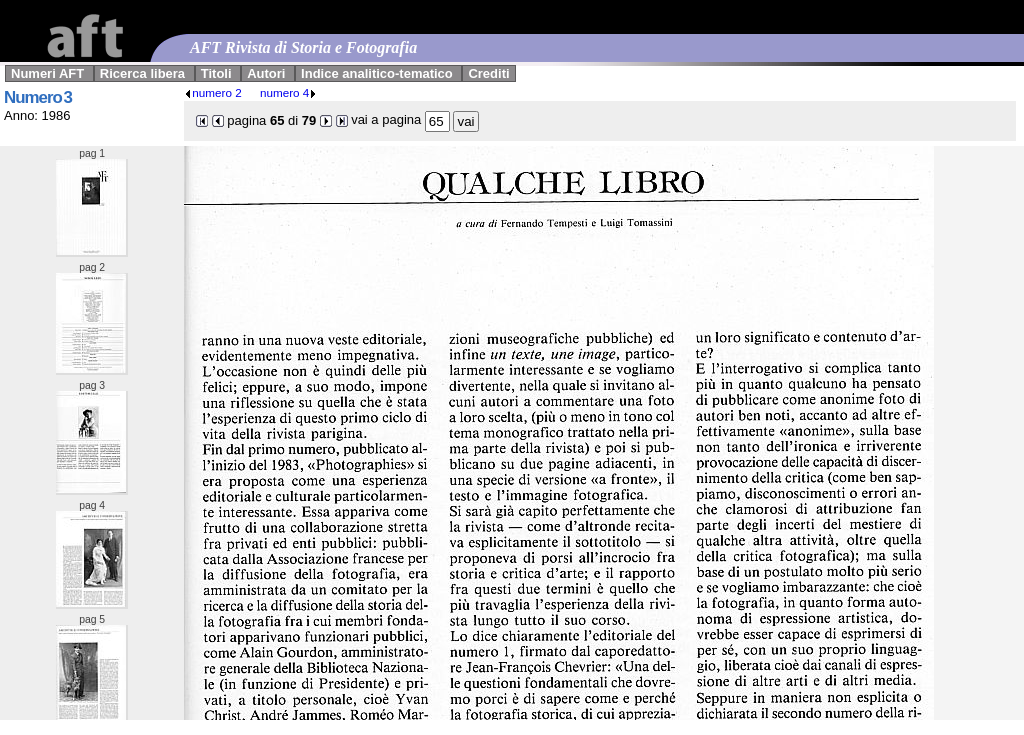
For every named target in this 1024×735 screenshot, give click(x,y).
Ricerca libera (142, 73)
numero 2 (212, 92)
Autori (266, 73)
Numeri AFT (47, 73)
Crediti (488, 73)
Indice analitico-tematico (377, 73)
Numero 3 (38, 97)
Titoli (216, 73)
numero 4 (288, 92)
